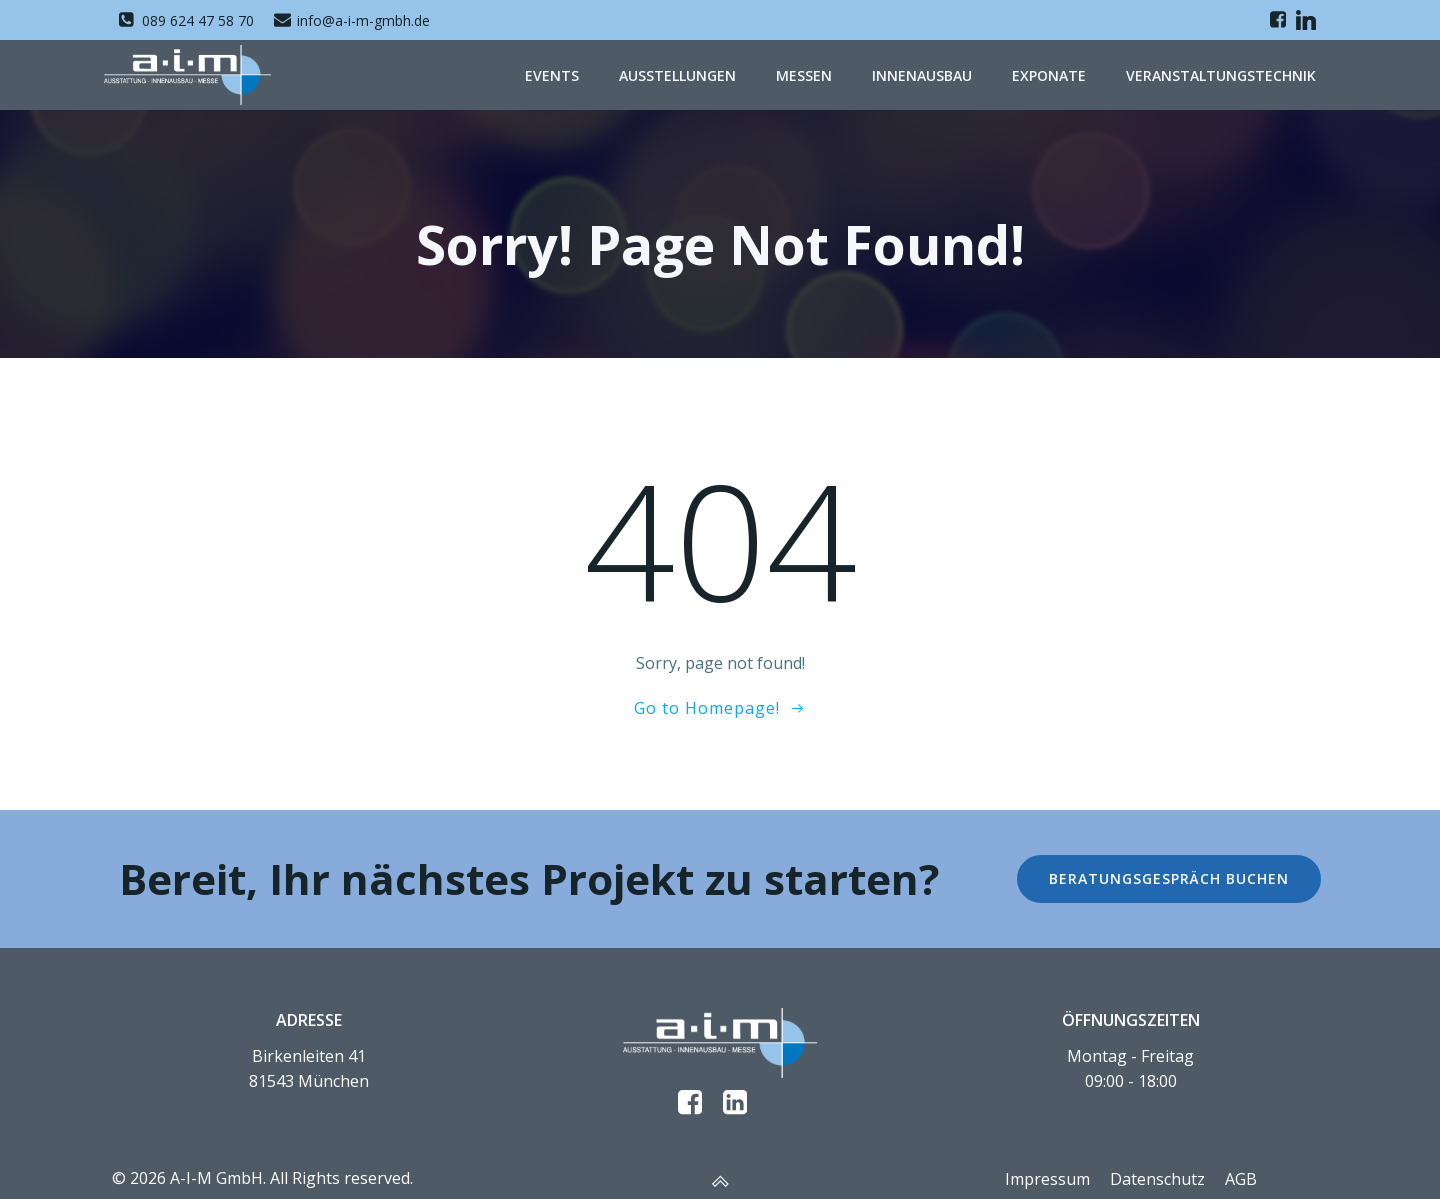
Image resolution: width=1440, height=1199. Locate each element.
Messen (804, 74)
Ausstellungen (677, 74)
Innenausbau (922, 74)
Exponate (1049, 74)
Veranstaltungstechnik (1221, 74)
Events (552, 74)
